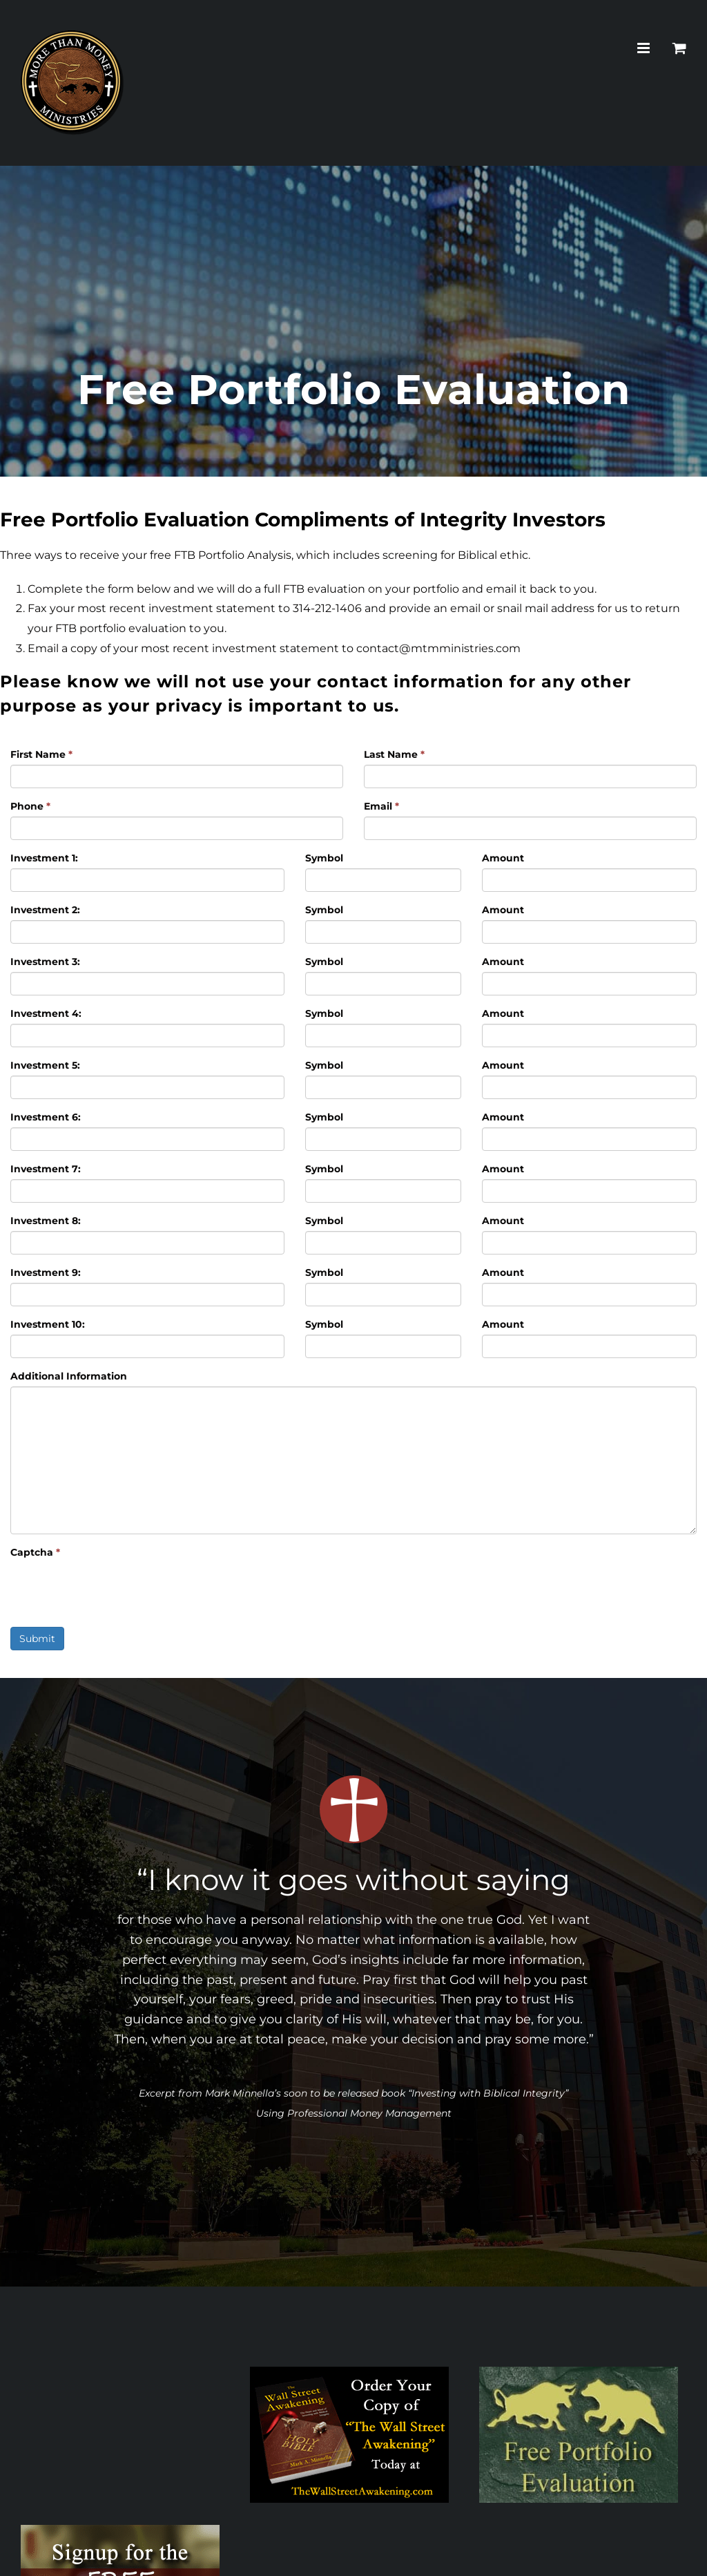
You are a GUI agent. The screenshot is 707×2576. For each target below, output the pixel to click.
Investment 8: (45, 1220)
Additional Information (68, 1376)
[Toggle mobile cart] (679, 48)
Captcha (35, 1552)
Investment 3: (45, 961)
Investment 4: (45, 1013)
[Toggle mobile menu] (644, 48)
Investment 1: (44, 858)
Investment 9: (45, 1272)
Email (381, 806)
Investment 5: (45, 1065)
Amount (503, 858)
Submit (37, 1638)
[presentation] (115, 1589)
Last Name (394, 754)
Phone (30, 806)
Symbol (324, 858)
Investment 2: (45, 910)
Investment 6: (45, 1117)
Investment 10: (47, 1324)
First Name (41, 754)
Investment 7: (45, 1169)
